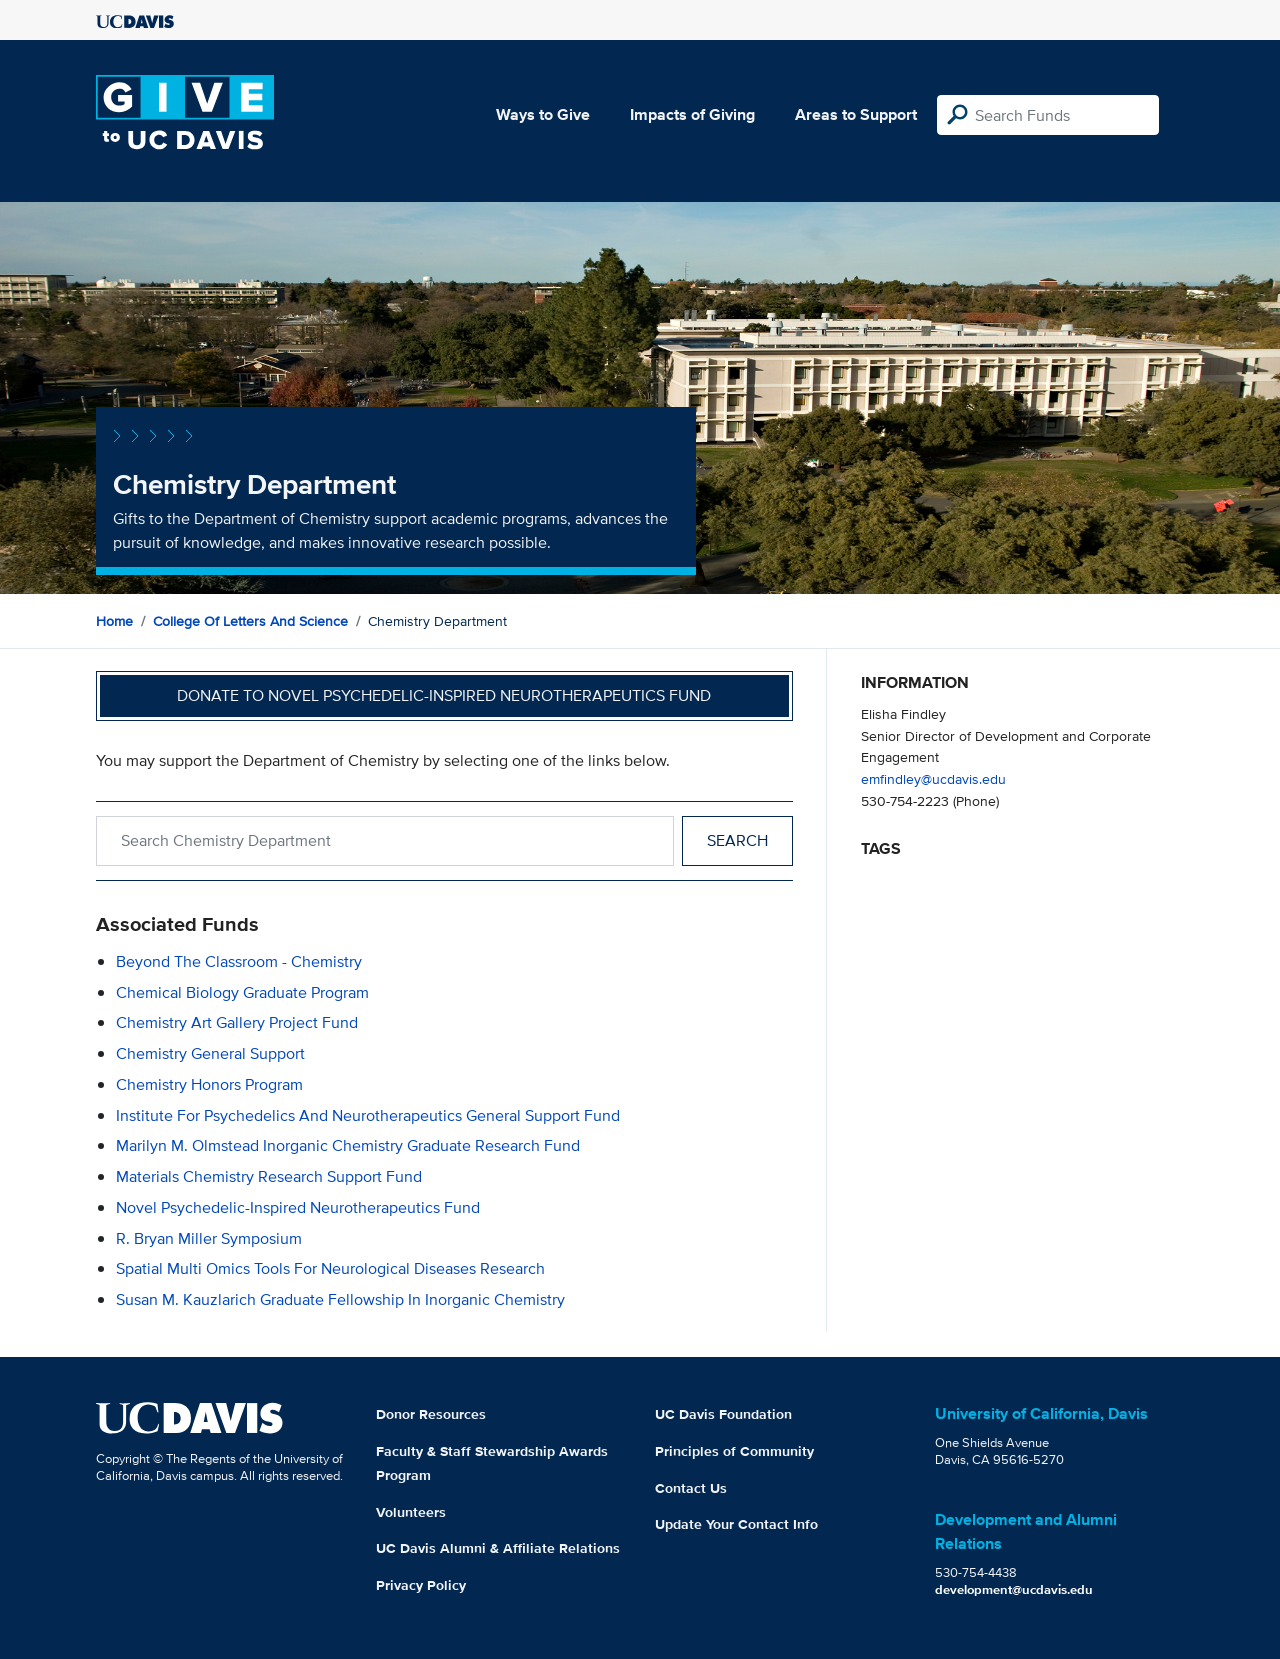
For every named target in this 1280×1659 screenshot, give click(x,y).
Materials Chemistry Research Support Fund (269, 1176)
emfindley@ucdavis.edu (933, 778)
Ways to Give (543, 114)
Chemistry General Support (210, 1053)
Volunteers (411, 1512)
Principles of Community (734, 1451)
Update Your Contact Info (736, 1524)
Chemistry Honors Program (209, 1084)
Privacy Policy (421, 1585)
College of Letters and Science (250, 621)
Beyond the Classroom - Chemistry (239, 961)
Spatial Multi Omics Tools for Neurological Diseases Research (330, 1268)
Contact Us (691, 1488)
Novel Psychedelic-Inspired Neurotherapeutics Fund (298, 1207)
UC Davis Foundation (723, 1414)
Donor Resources (431, 1414)
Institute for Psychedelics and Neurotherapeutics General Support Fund (368, 1115)
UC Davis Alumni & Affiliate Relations (498, 1548)
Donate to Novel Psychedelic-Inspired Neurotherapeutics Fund (444, 695)
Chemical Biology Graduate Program (242, 992)
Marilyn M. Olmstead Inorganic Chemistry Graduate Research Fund (348, 1145)
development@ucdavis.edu (1014, 1589)
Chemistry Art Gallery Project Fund (237, 1022)
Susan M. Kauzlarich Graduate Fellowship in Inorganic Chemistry (340, 1299)
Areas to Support (856, 114)
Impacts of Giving (692, 114)
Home (114, 621)
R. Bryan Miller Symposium (209, 1238)
